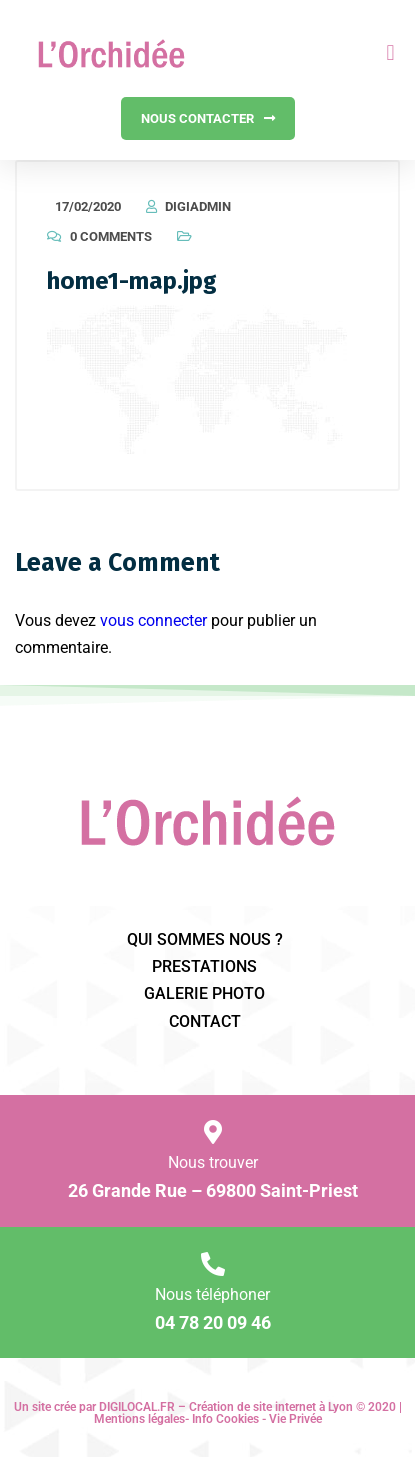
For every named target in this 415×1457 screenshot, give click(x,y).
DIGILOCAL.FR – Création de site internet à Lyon (226, 1407)
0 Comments (111, 236)
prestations (204, 966)
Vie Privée (295, 1419)
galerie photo (204, 993)
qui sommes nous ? (205, 939)
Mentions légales (139, 1419)
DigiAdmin (198, 206)
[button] (390, 53)
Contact (205, 1021)
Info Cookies (225, 1419)
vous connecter (153, 620)
